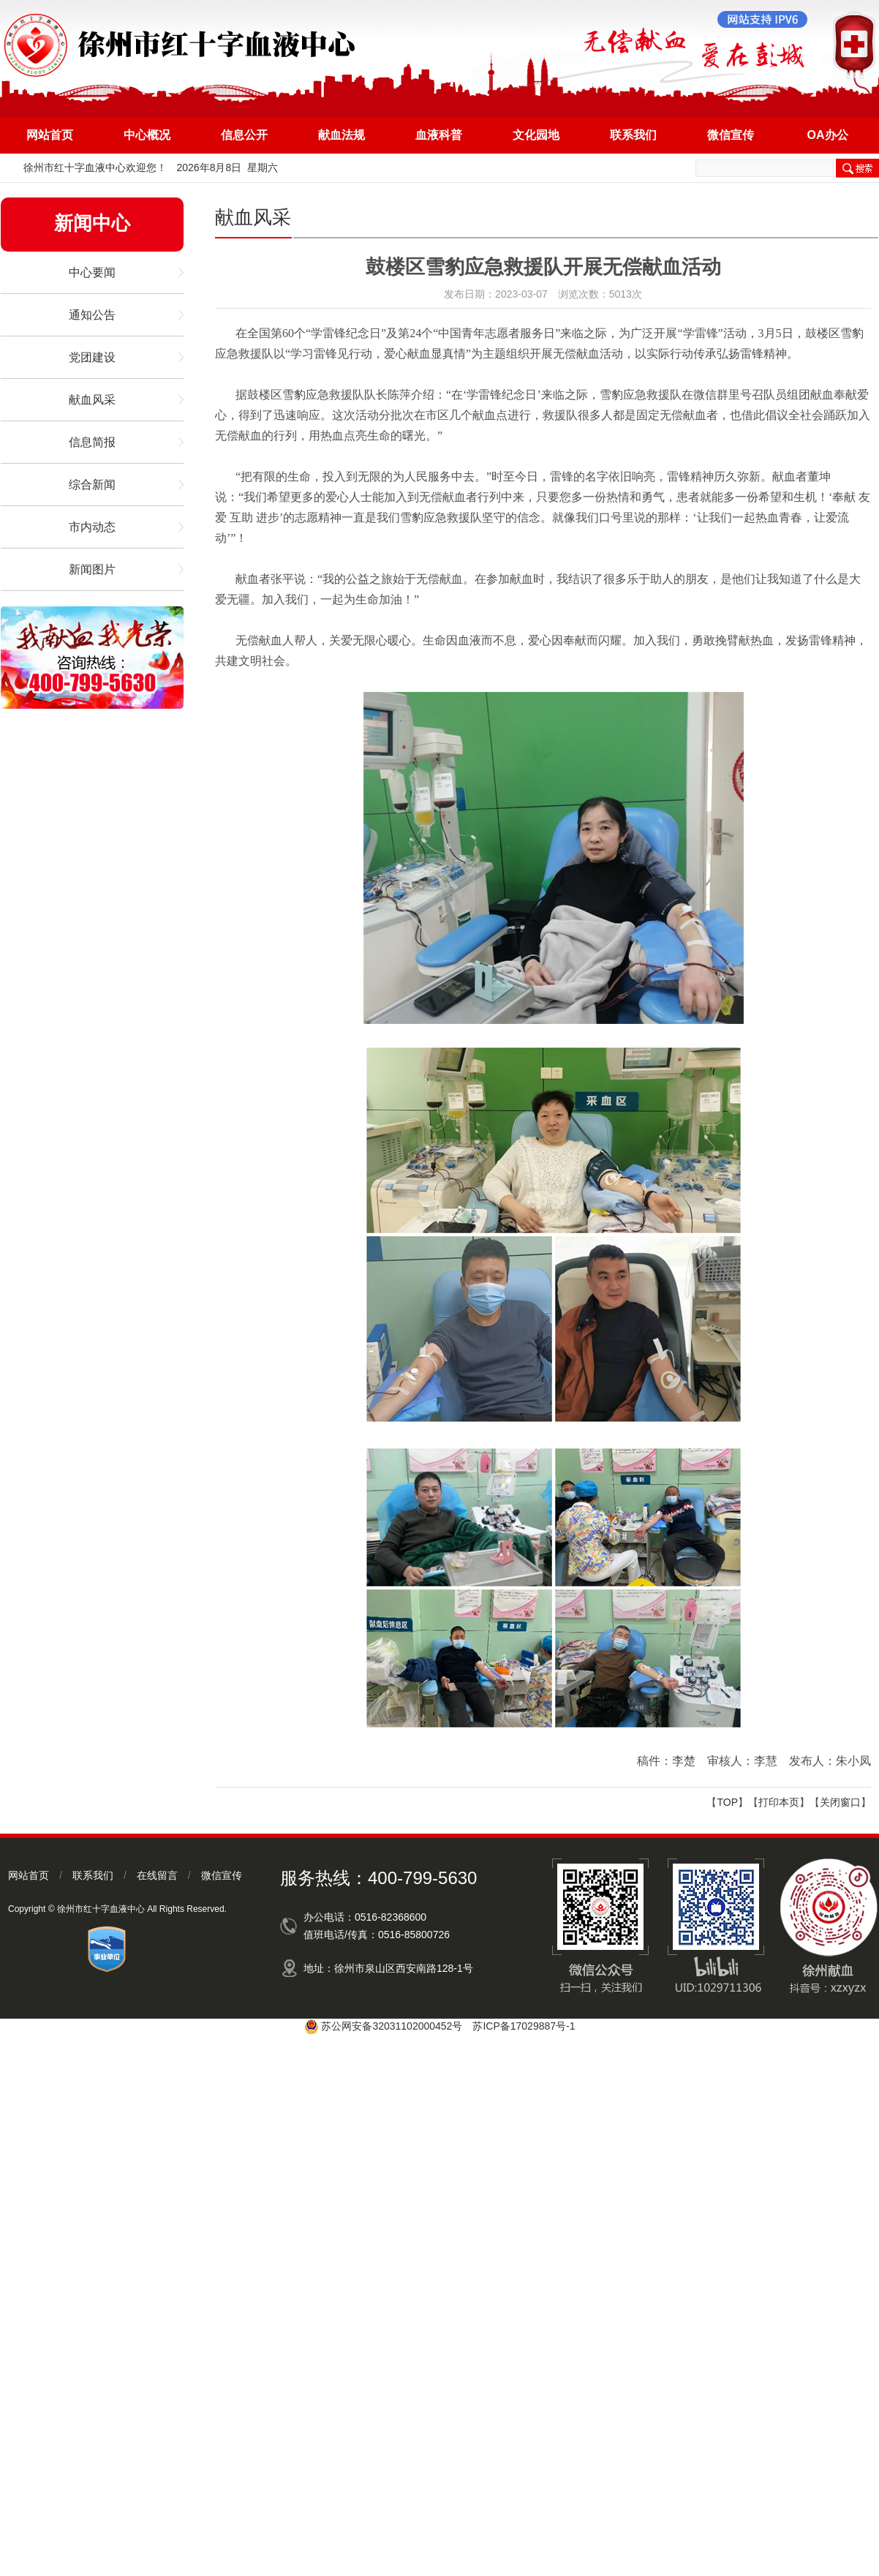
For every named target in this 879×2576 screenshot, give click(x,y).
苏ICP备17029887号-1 (523, 2026)
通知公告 (92, 315)
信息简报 (92, 442)
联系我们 (633, 135)
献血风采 (92, 399)
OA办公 (827, 135)
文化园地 (536, 135)
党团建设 (92, 357)
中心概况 (147, 135)
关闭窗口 (840, 1802)
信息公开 (244, 135)
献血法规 (341, 135)
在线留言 (157, 1875)
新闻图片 (92, 569)
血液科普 (438, 135)
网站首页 (49, 135)
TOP (727, 1802)
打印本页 (778, 1802)
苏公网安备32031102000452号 (391, 2026)
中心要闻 (92, 272)
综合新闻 (92, 484)
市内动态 (92, 527)
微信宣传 (730, 135)
